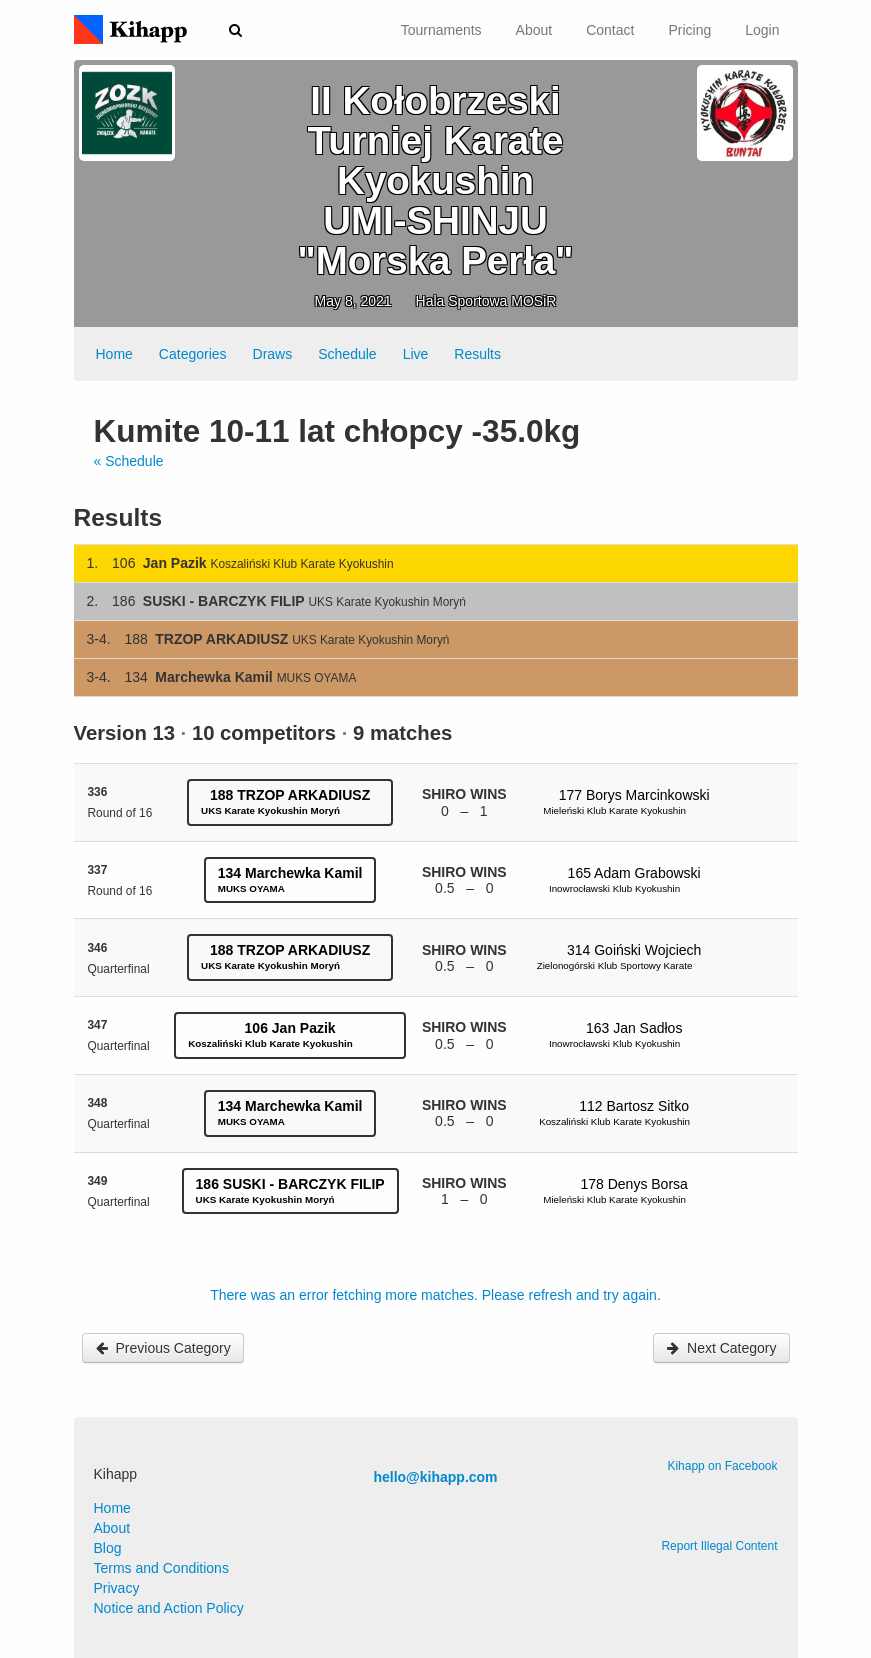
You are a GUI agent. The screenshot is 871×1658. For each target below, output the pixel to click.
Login (762, 30)
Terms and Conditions (161, 1568)
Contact (610, 30)
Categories (193, 354)
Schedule (347, 354)
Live (416, 354)
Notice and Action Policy (169, 1608)
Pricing (689, 30)
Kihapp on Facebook (722, 1466)
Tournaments (441, 30)
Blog (108, 1548)
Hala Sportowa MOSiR (486, 301)
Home (114, 354)
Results (477, 354)
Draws (273, 354)
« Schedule (129, 461)
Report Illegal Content (719, 1546)
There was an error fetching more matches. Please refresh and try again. (435, 1295)
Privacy (117, 1588)
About (534, 30)
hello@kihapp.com (435, 1477)
